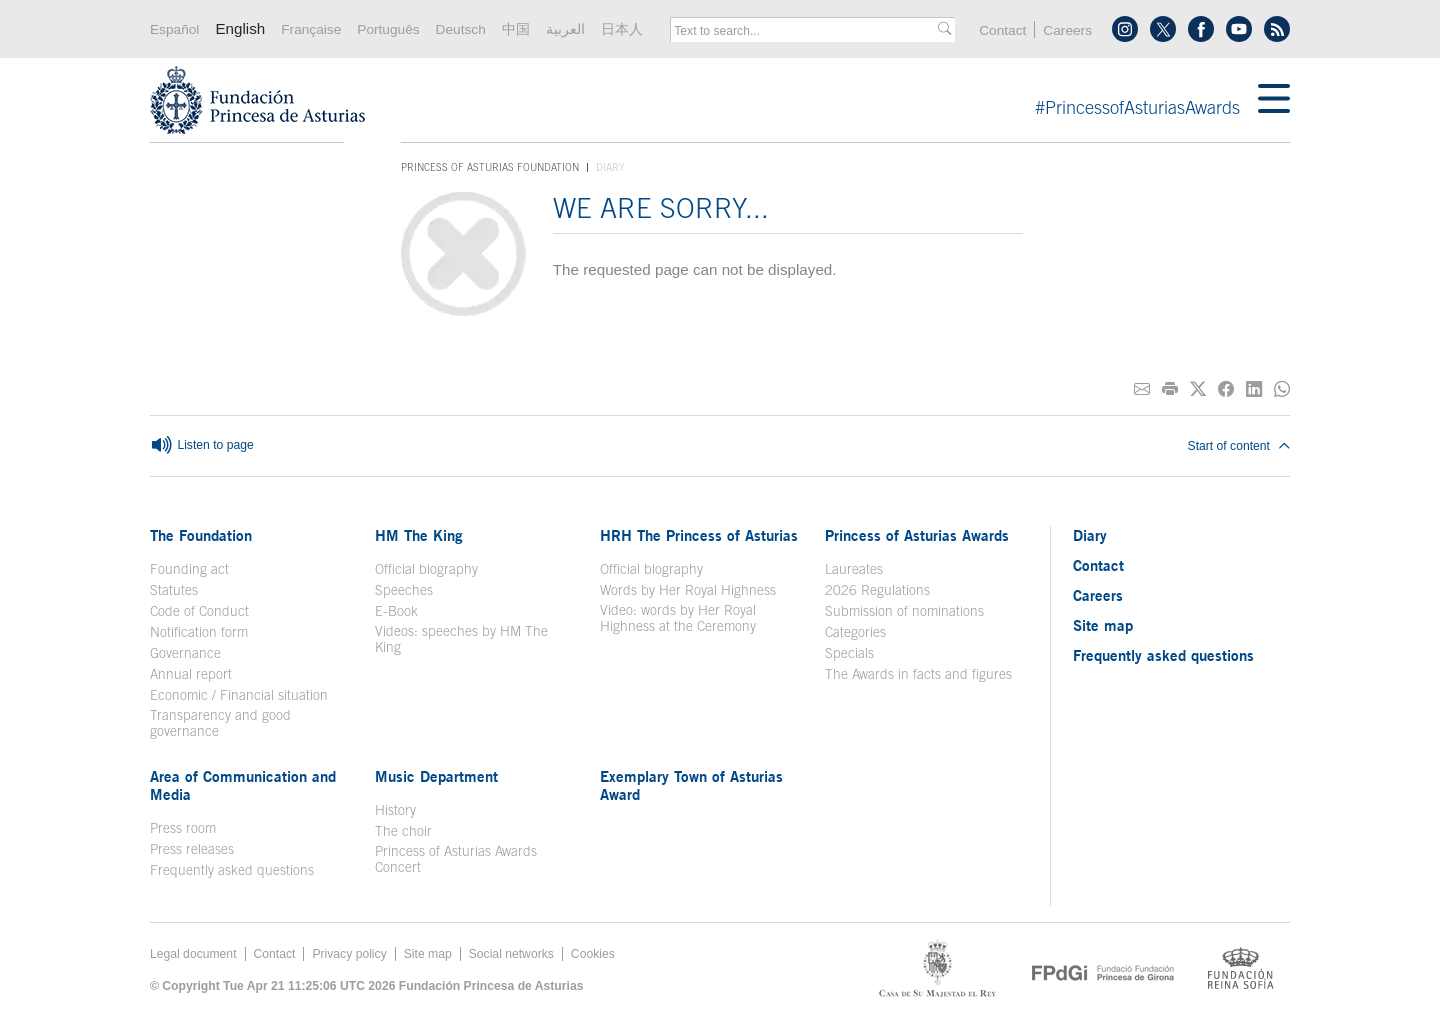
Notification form (199, 632)
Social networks (511, 954)
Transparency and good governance (220, 723)
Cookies (593, 954)
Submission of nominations (904, 611)
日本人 (622, 29)
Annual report (191, 674)
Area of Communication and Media (243, 785)
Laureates (854, 569)
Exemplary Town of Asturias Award (691, 785)
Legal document (193, 954)
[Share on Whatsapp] (1282, 389)
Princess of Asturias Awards (917, 535)
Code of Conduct (199, 611)
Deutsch (461, 29)
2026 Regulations (877, 590)
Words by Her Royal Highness (688, 590)
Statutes (174, 590)
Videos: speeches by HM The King (461, 639)
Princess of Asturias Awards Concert (456, 859)
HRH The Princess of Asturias (699, 535)
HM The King (419, 535)
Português (388, 29)
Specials (849, 653)
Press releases (192, 849)
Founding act (189, 569)
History (395, 810)
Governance (185, 653)
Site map (1103, 625)
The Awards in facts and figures (918, 674)
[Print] (1170, 389)
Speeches (404, 590)
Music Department (436, 776)
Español (174, 29)
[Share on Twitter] (1198, 389)
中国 (516, 29)
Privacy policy (349, 954)
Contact (1002, 30)
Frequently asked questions (232, 870)
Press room (183, 828)
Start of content (1239, 446)
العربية (565, 29)
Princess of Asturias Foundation (490, 168)
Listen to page (202, 446)
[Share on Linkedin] (1254, 389)
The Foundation (201, 535)
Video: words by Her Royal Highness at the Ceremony (678, 618)
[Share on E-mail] (1142, 389)
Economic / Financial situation (239, 695)
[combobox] (806, 31)
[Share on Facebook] (1226, 389)
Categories (855, 632)
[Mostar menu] (1274, 100)
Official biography (426, 569)
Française (311, 29)
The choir (403, 831)
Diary (1090, 535)
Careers (1067, 30)
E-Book (396, 611)
